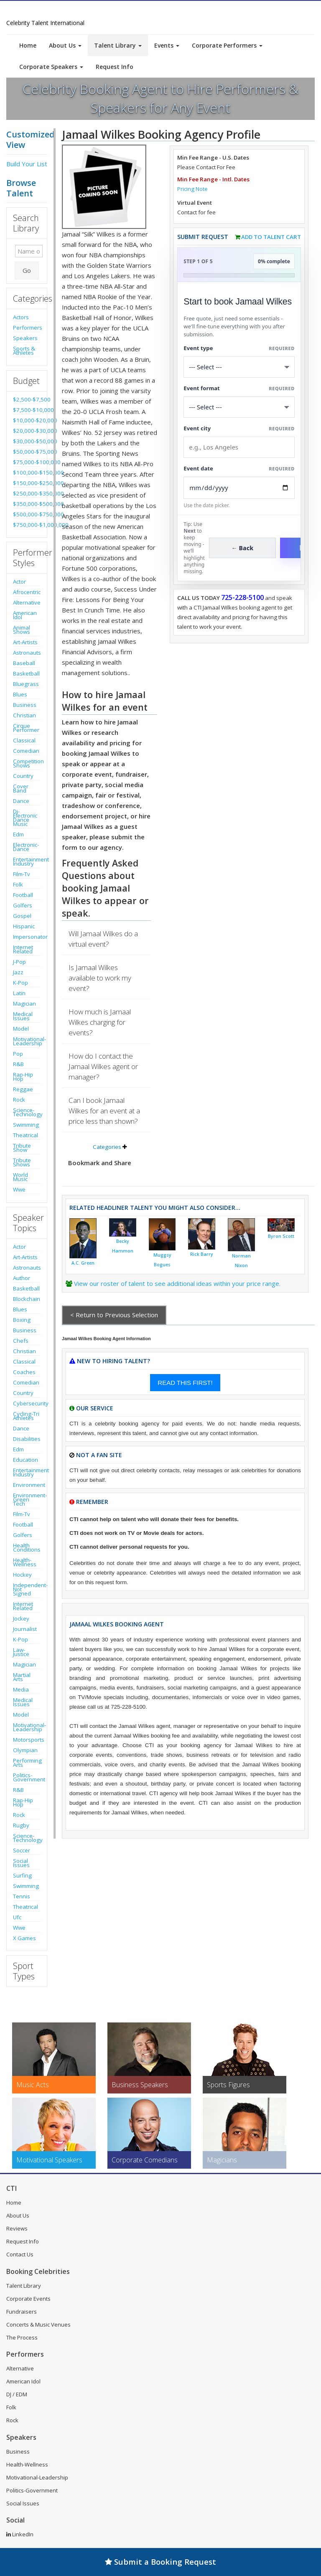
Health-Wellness (24, 1562)
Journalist (25, 1629)
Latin (19, 993)
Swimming (26, 1125)
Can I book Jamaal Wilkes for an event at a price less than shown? (104, 1110)
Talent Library (118, 45)
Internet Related (23, 949)
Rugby (21, 1825)
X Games (24, 1938)
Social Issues (21, 1863)
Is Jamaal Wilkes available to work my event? (100, 978)
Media (21, 1689)
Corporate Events (28, 2298)
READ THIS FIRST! (185, 1382)
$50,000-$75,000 (27, 452)
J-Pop (19, 962)
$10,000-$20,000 (27, 420)
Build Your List (26, 164)
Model (21, 1028)
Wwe (19, 1189)
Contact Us (19, 2254)
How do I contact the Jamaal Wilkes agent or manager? (103, 1066)
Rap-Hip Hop (23, 1076)
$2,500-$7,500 (27, 399)
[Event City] (239, 447)
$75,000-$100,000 (27, 462)
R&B (18, 1064)
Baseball (24, 663)
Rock (19, 1099)
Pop (18, 1054)
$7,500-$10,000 (27, 410)
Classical (24, 740)
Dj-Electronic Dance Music (25, 817)
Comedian (26, 751)
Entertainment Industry (27, 861)
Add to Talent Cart (271, 237)
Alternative (27, 602)
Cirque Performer (26, 728)
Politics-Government (27, 1777)
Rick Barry (201, 1254)
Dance (21, 801)
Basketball (26, 673)
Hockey (22, 1575)
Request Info (114, 67)
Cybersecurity (27, 1403)
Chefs (20, 1341)
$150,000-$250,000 (27, 483)
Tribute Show (22, 1147)
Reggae (23, 1089)
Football (23, 895)
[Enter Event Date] (239, 488)
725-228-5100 (242, 597)
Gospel (22, 916)
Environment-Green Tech (27, 1499)
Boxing (22, 1320)
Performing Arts (27, 1762)
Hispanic (24, 926)
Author (21, 1278)
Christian (24, 715)
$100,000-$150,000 (27, 472)
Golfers (22, 905)
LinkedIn (19, 2534)
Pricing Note (192, 189)
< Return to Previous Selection (114, 1315)
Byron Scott (281, 1236)
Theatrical (25, 1135)
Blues (20, 694)
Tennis (21, 1896)
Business (24, 705)
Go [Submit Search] (27, 270)
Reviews (17, 2228)
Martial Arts (22, 1677)
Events (166, 45)
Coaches (24, 1372)
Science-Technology (27, 1112)
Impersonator (27, 937)
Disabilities (27, 1439)
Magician (24, 1003)
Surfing (22, 1875)
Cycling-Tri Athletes (26, 1416)
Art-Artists (25, 642)
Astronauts (27, 652)
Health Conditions (27, 1547)
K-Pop (20, 983)
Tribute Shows (22, 1162)
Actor (19, 581)
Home (27, 45)
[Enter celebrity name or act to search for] (29, 251)
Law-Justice (21, 1652)
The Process (22, 2337)
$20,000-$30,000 (27, 431)
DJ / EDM (16, 2394)
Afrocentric (27, 592)
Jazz (18, 972)
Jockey (21, 1618)
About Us (65, 45)
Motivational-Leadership (27, 1041)
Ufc (17, 1917)
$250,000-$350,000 (27, 493)
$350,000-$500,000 (27, 504)
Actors (21, 317)
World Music (20, 1177)
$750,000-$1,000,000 (27, 525)
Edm (18, 834)
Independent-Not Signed (27, 1589)
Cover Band (20, 788)
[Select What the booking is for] (239, 367)
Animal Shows (21, 629)
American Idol (25, 615)
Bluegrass (26, 684)
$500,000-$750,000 (27, 514)
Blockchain (26, 1299)
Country (23, 776)
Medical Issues (23, 1016)
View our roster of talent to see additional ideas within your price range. (177, 1283)
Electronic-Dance (26, 847)
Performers (27, 327)
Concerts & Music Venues (38, 2324)
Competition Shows (27, 763)
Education (25, 1460)
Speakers (25, 338)
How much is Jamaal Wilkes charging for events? (100, 1022)
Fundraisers (21, 2311)
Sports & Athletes (24, 350)
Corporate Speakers (51, 67)
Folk (18, 884)
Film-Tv (21, 874)
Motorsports (27, 1740)
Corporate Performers (227, 45)
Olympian (25, 1750)
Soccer (21, 1850)
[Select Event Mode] (239, 407)
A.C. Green (82, 1263)
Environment (27, 1485)
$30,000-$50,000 (27, 441)
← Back (243, 548)
